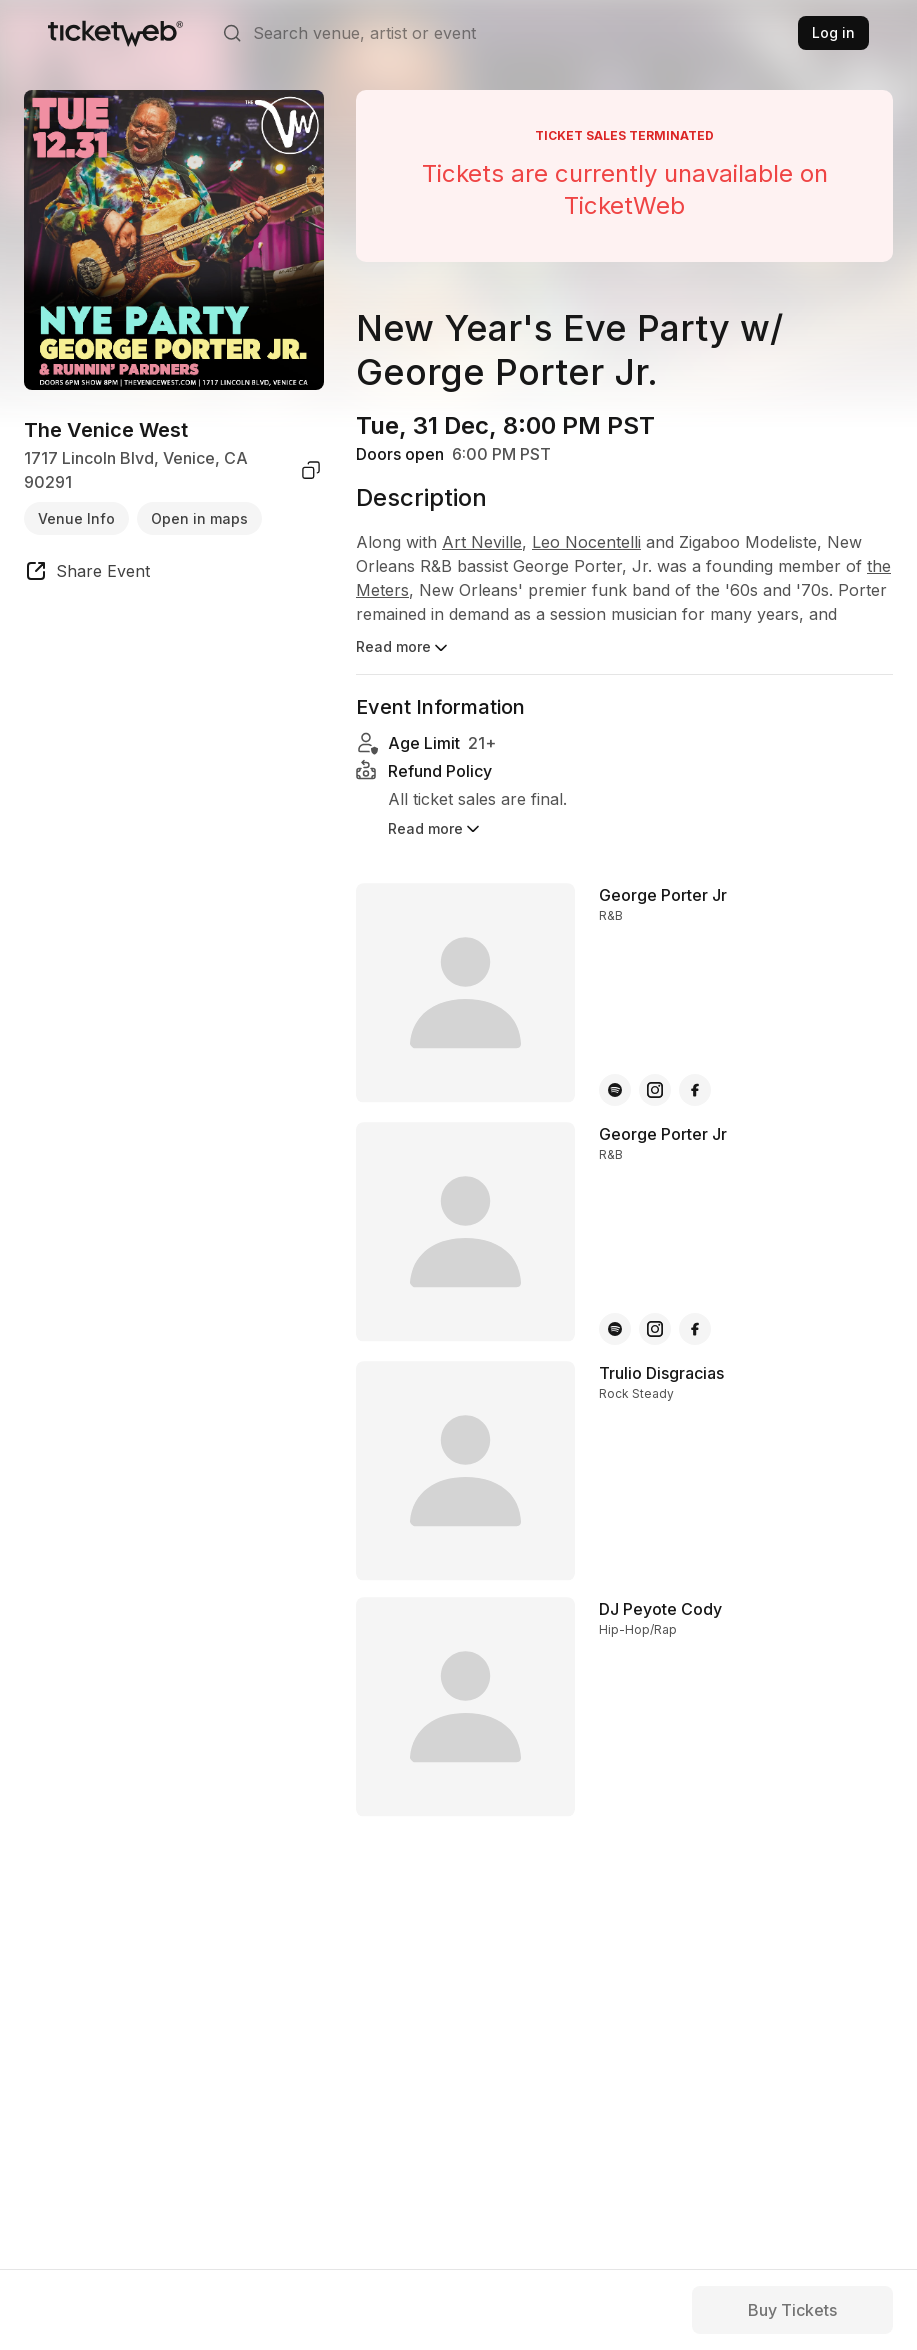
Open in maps (199, 518)
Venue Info (76, 518)
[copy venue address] (311, 470)
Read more (403, 648)
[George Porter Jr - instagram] (655, 1062)
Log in (833, 32)
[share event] (87, 574)
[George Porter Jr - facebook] (695, 1062)
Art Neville (482, 542)
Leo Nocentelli (586, 542)
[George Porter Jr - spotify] (615, 1062)
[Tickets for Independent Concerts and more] (115, 33)
